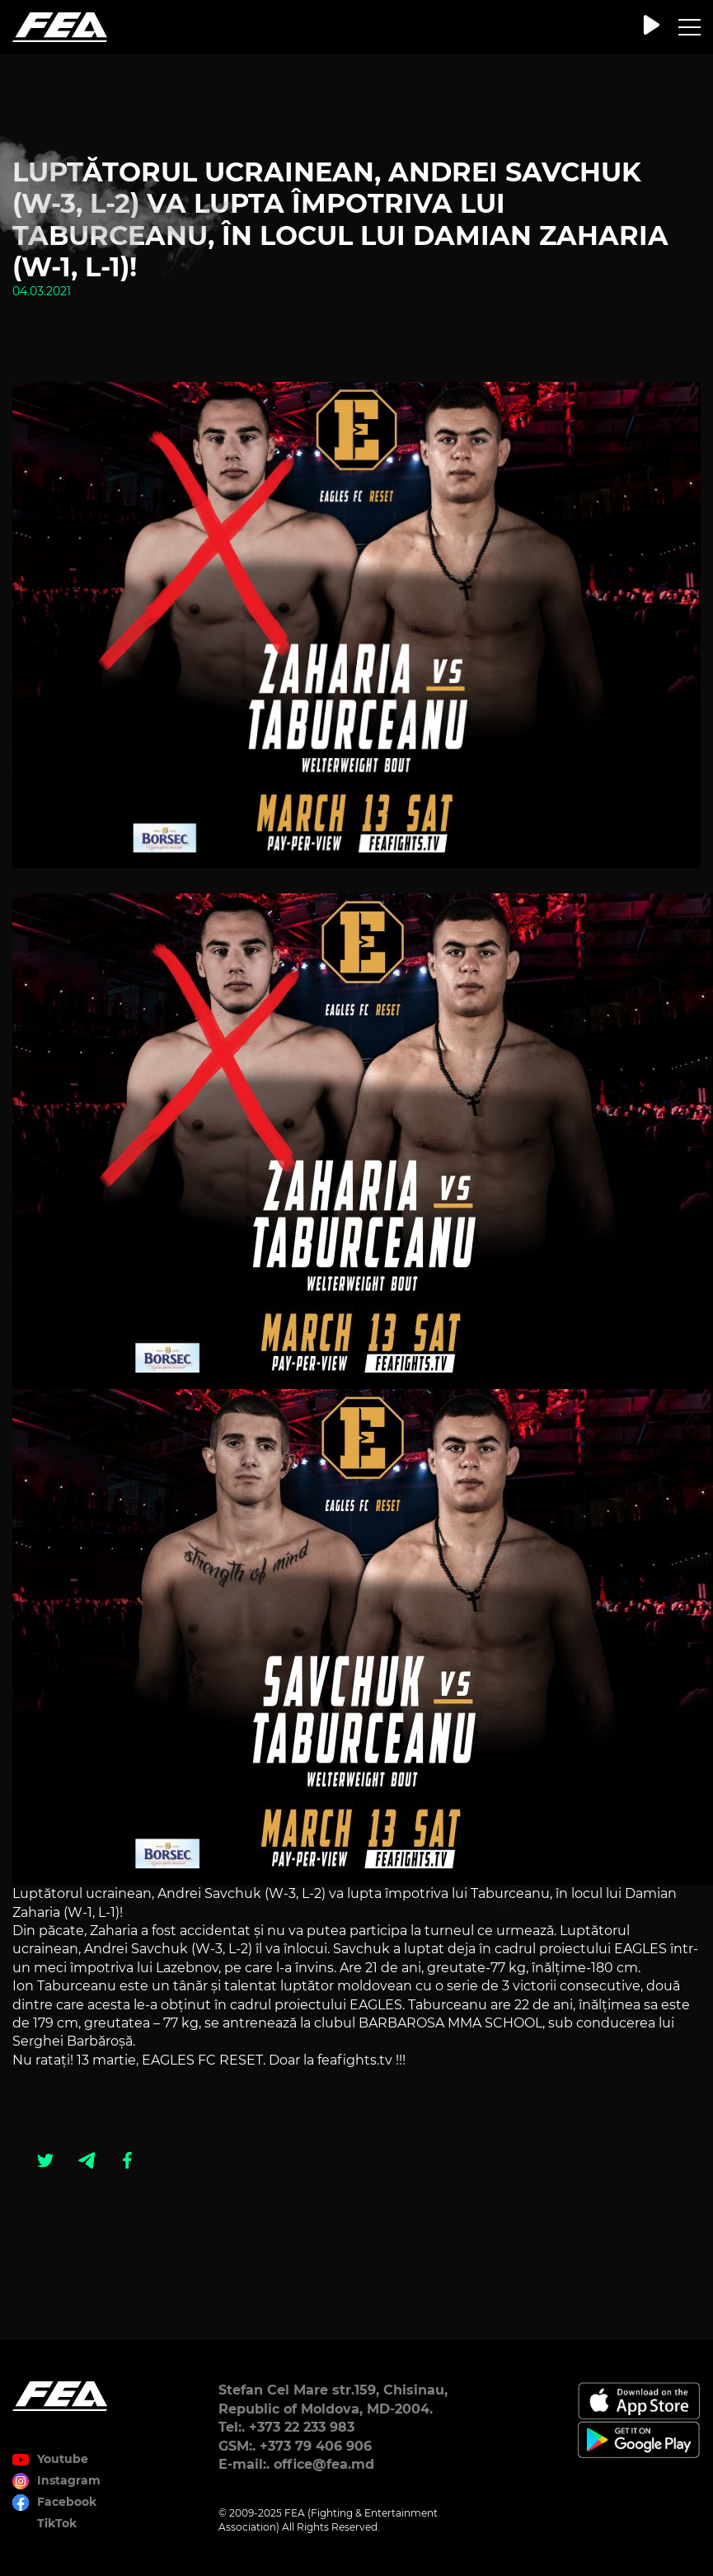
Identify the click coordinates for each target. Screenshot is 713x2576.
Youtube (62, 2458)
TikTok (57, 2523)
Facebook (66, 2501)
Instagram (69, 2480)
